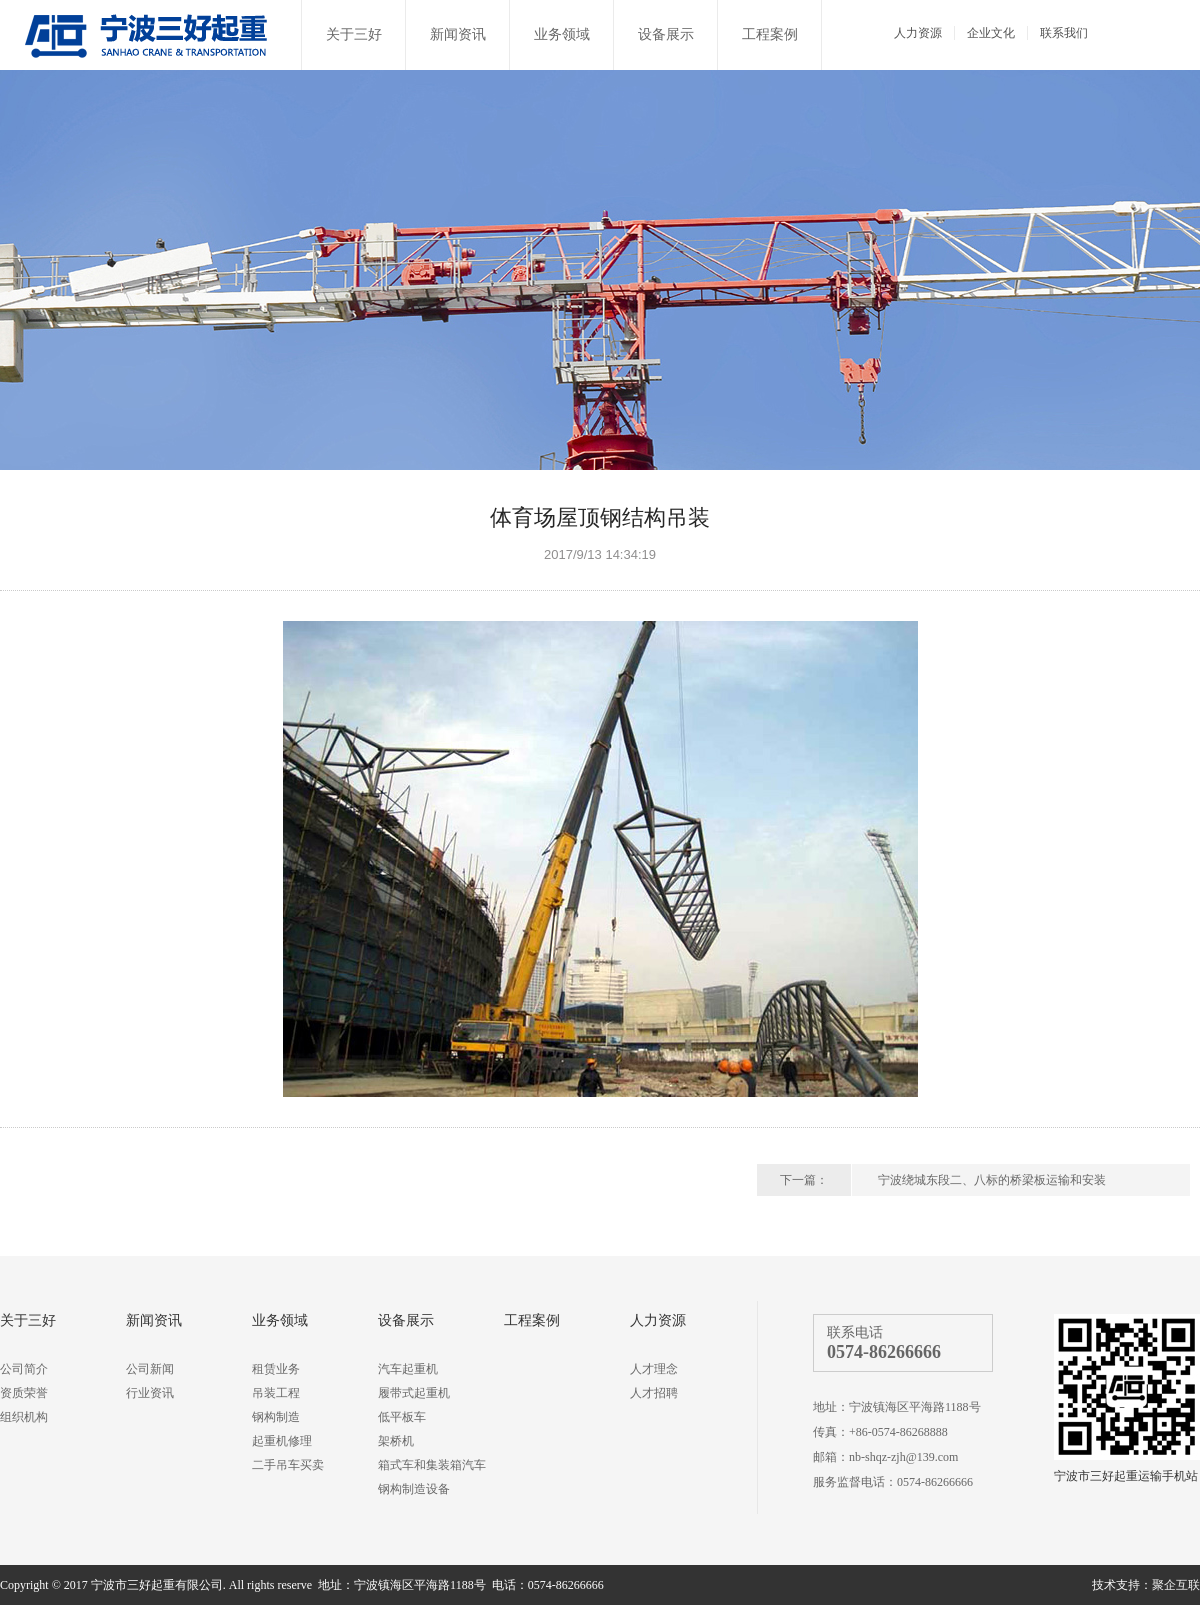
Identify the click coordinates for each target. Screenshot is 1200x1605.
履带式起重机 (414, 1393)
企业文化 (991, 33)
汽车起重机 (408, 1369)
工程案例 (770, 34)
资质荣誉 (24, 1393)
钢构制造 (276, 1417)
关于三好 (354, 34)
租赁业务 (276, 1369)
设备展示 (666, 34)
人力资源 (918, 33)
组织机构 (24, 1417)
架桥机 (396, 1441)
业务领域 (562, 34)
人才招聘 (654, 1393)
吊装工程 (276, 1393)
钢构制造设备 (414, 1489)
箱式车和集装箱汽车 (432, 1465)
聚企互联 (1176, 1585)
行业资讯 (150, 1393)
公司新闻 (150, 1369)
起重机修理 (282, 1441)
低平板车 (402, 1417)
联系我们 (1064, 33)
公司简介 (24, 1369)
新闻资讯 (458, 34)
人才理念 (654, 1369)
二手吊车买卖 (288, 1465)
